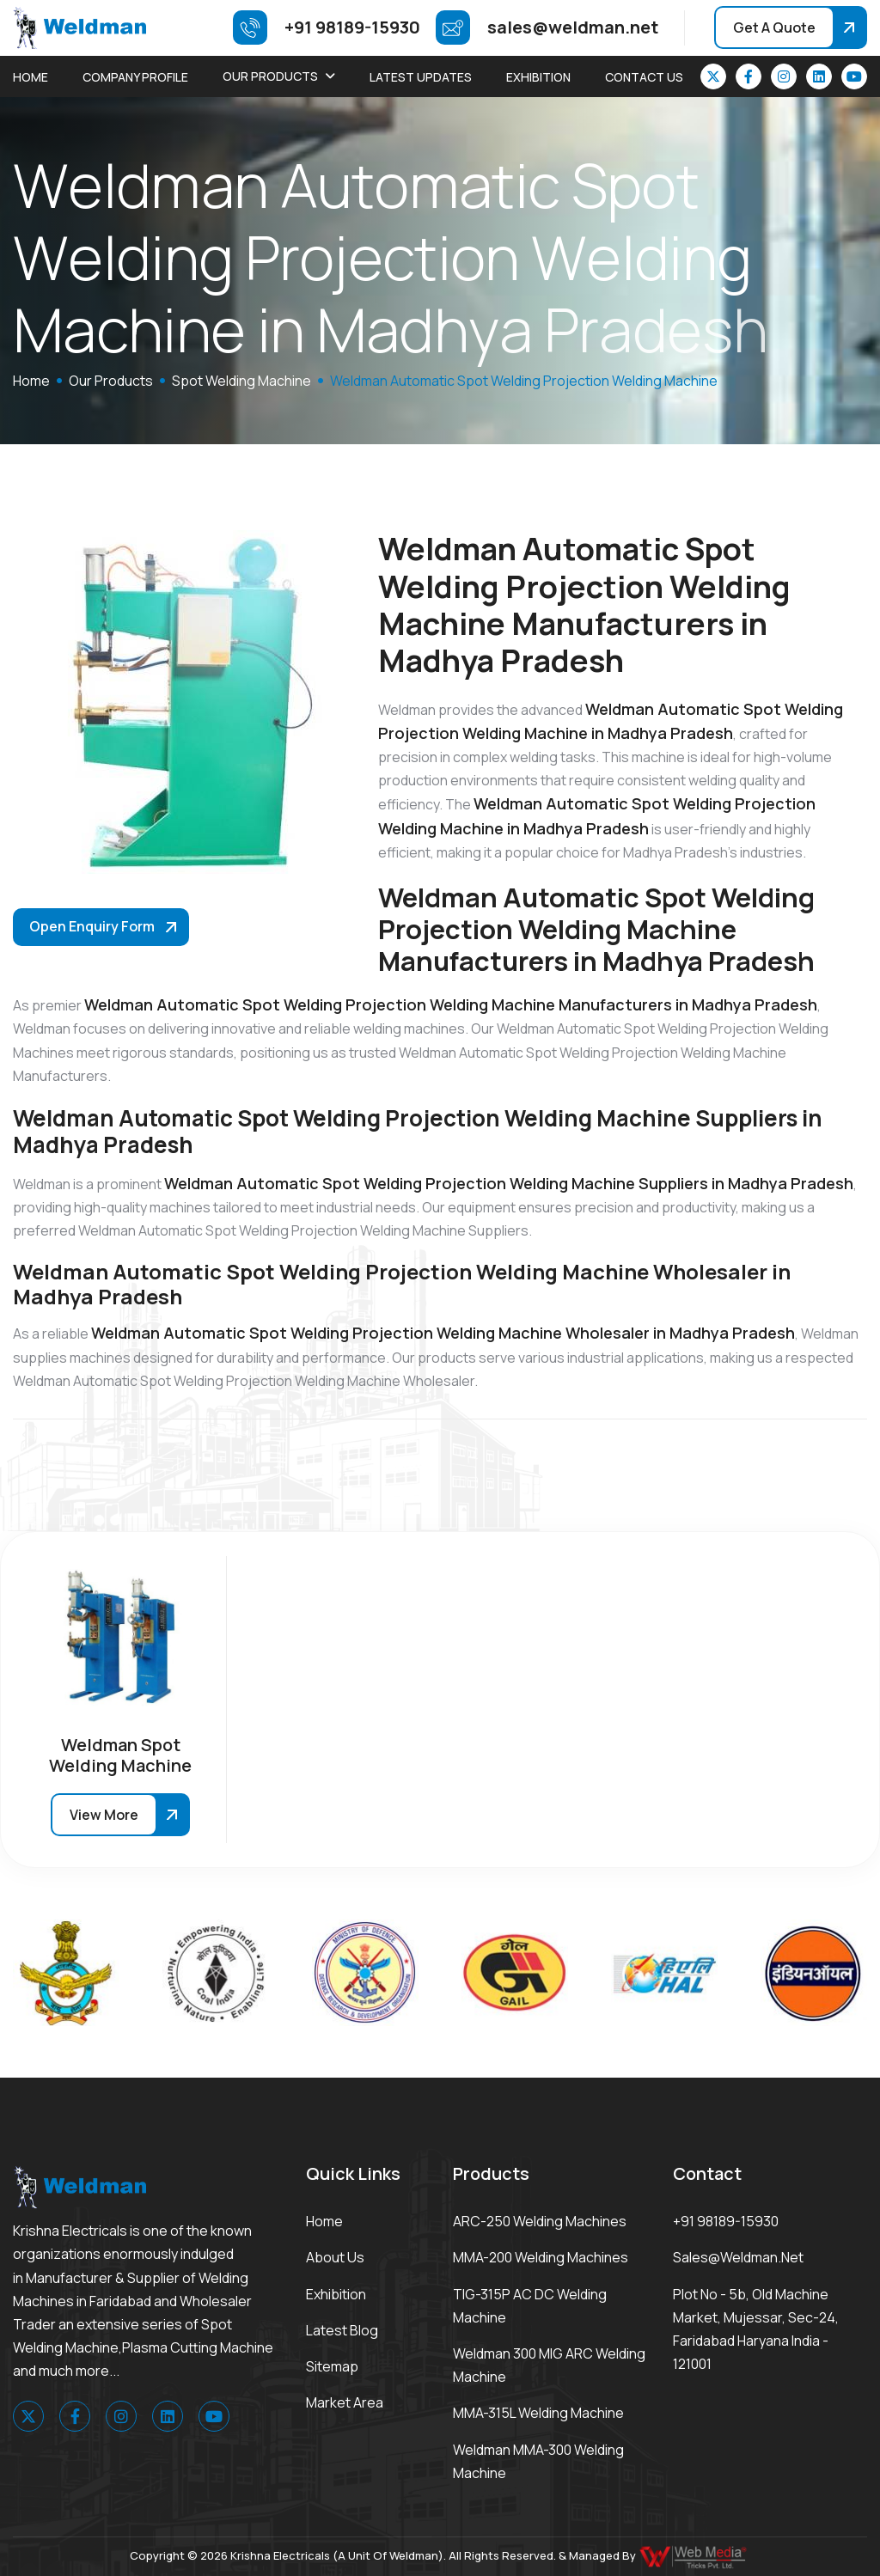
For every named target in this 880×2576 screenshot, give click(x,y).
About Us (335, 2257)
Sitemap (332, 2366)
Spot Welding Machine (241, 380)
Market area (344, 2402)
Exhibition (538, 77)
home (31, 380)
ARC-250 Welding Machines (539, 2221)
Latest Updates (421, 77)
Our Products (270, 76)
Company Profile (135, 77)
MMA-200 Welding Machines (540, 2257)
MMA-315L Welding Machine (538, 2412)
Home (30, 77)
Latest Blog (342, 2330)
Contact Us (644, 77)
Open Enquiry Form (92, 926)
